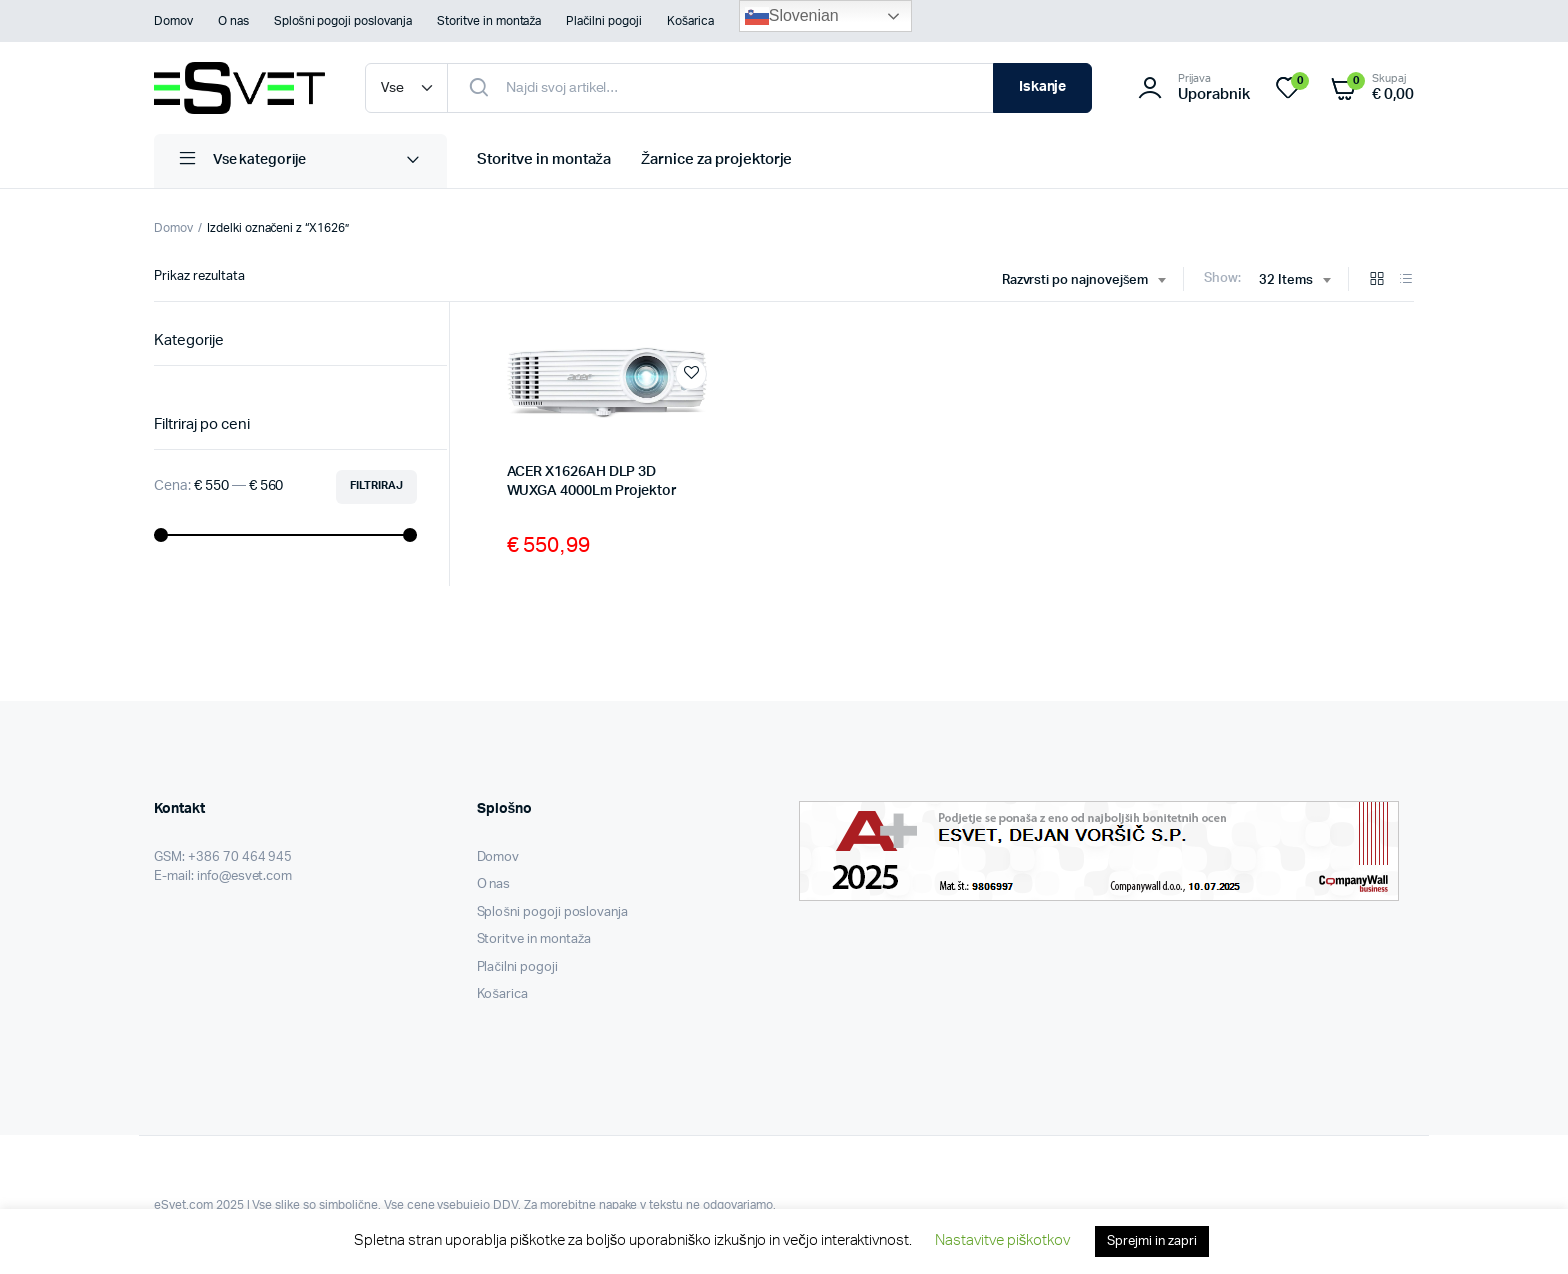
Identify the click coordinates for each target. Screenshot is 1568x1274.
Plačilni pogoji (604, 21)
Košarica (690, 21)
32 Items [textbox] (1286, 280)
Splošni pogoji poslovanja (343, 21)
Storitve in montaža (489, 21)
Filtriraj (376, 485)
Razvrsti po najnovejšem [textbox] (1075, 280)
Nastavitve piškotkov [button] (1002, 1240)
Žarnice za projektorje (717, 159)
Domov (173, 21)
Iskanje (1043, 87)
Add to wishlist (691, 374)
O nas (233, 21)
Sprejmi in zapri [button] (1152, 1241)
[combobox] (1084, 281)
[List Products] (1406, 280)
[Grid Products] (1377, 280)
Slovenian (792, 16)
